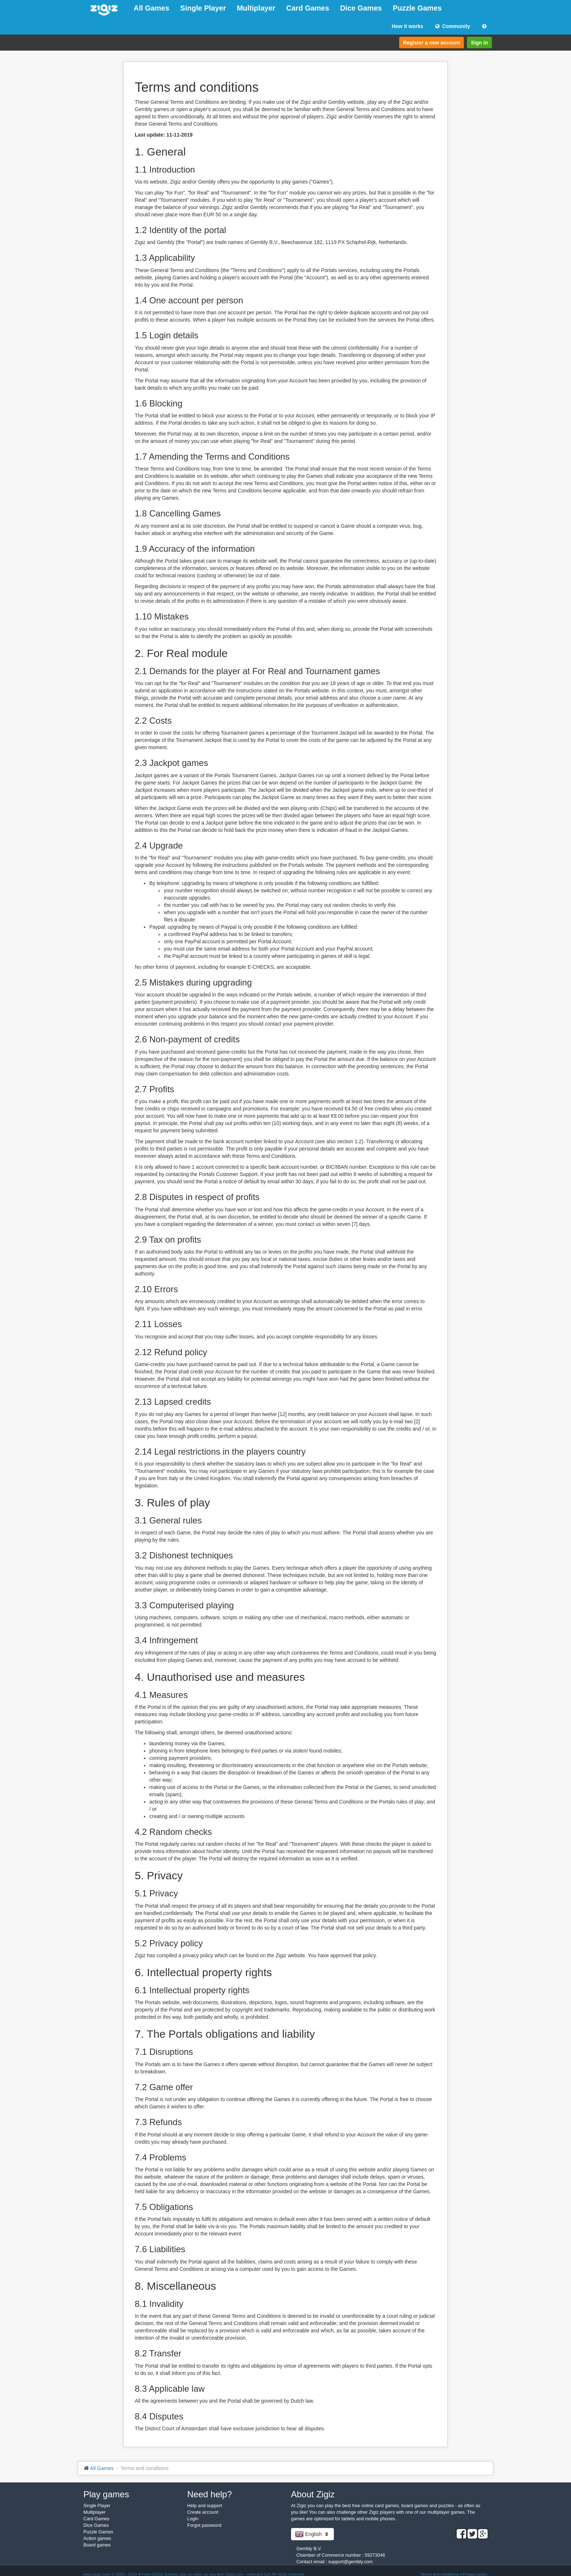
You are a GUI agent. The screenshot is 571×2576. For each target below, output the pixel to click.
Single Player (203, 8)
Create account (202, 2512)
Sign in (479, 43)
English (312, 2534)
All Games (151, 8)
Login (192, 2518)
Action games (97, 2538)
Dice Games (361, 8)
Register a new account (431, 43)
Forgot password (204, 2525)
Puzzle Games (417, 8)
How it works (407, 26)
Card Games (307, 8)
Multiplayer (256, 8)
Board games (97, 2545)
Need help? (209, 2494)
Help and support (204, 2505)
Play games (106, 2494)
